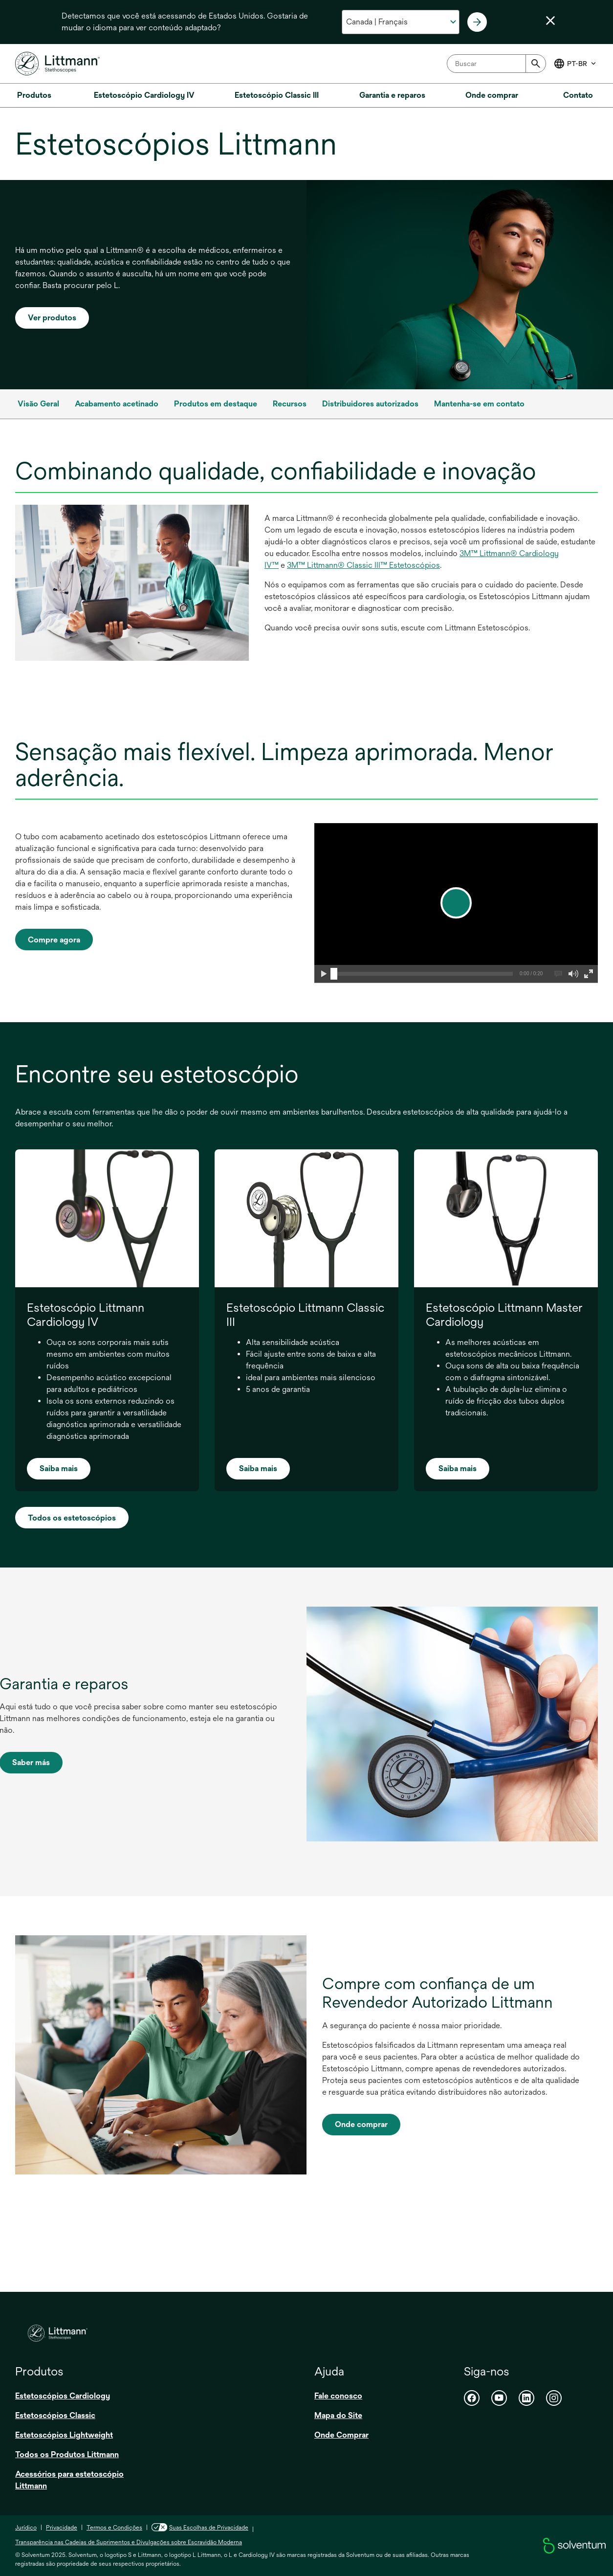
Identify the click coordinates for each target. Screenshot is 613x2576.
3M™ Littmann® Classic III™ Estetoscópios (363, 565)
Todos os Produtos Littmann (67, 2454)
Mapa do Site (338, 2415)
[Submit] (536, 63)
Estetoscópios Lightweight (64, 2435)
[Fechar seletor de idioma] (550, 20)
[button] (323, 974)
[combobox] (496, 63)
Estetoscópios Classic (55, 2415)
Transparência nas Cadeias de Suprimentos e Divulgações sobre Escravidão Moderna (128, 2542)
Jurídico (26, 2527)
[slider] (333, 974)
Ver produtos (52, 317)
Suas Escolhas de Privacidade (200, 2527)
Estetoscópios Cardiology (62, 2395)
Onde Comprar (341, 2435)
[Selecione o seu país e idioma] (401, 22)
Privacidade (61, 2527)
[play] (456, 902)
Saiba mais (59, 1468)
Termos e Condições (114, 2527)
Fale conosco (338, 2395)
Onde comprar (361, 2124)
